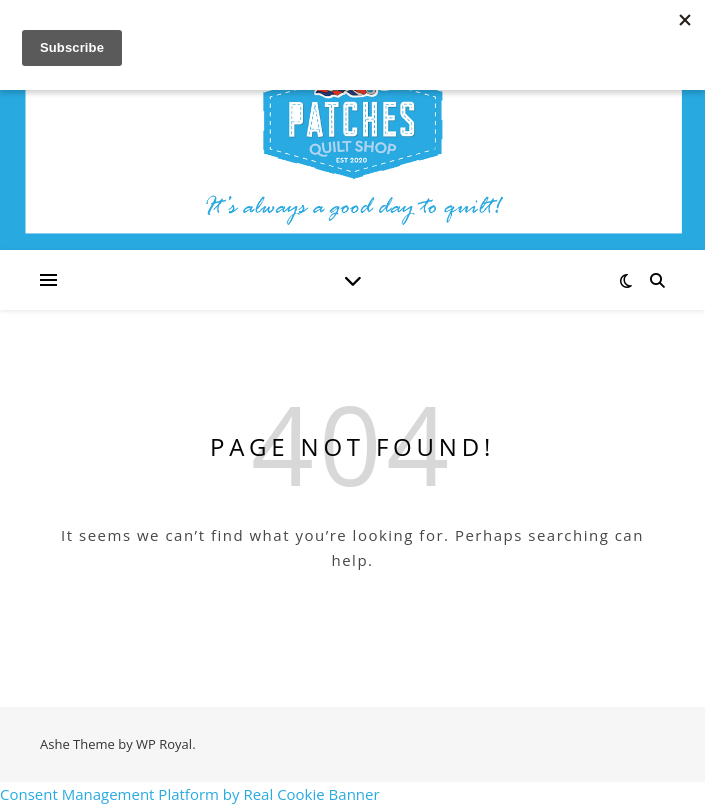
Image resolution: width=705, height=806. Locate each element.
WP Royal (164, 744)
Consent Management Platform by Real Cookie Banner (190, 794)
